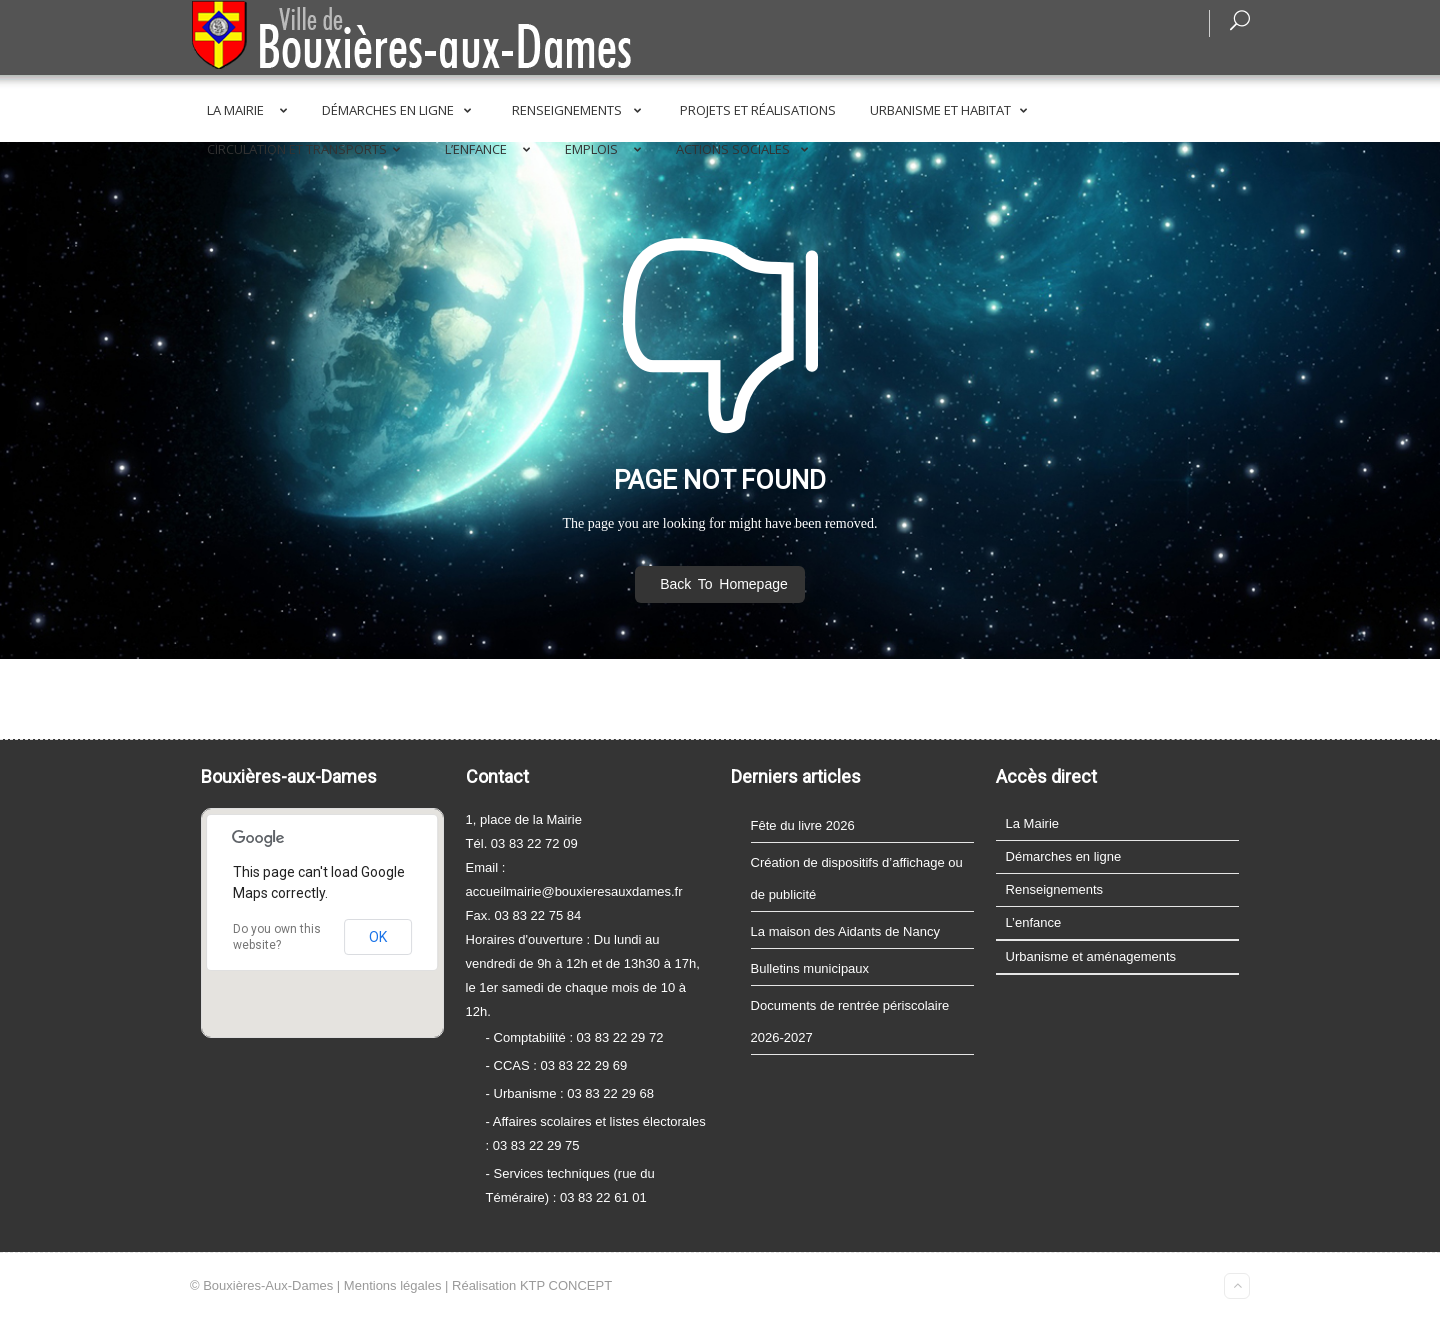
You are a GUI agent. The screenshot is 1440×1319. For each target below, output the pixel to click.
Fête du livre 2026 (803, 825)
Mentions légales (393, 1285)
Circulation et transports (307, 149)
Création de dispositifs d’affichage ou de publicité (857, 878)
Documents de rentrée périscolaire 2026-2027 (850, 1021)
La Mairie (251, 110)
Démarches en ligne (400, 110)
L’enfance (491, 149)
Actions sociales (746, 149)
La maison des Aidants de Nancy (845, 931)
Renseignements (580, 110)
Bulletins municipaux (810, 968)
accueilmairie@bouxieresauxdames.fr (574, 891)
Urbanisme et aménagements (1091, 956)
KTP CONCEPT (566, 1285)
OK (378, 937)
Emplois (607, 149)
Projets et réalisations (758, 110)
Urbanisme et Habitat (952, 110)
